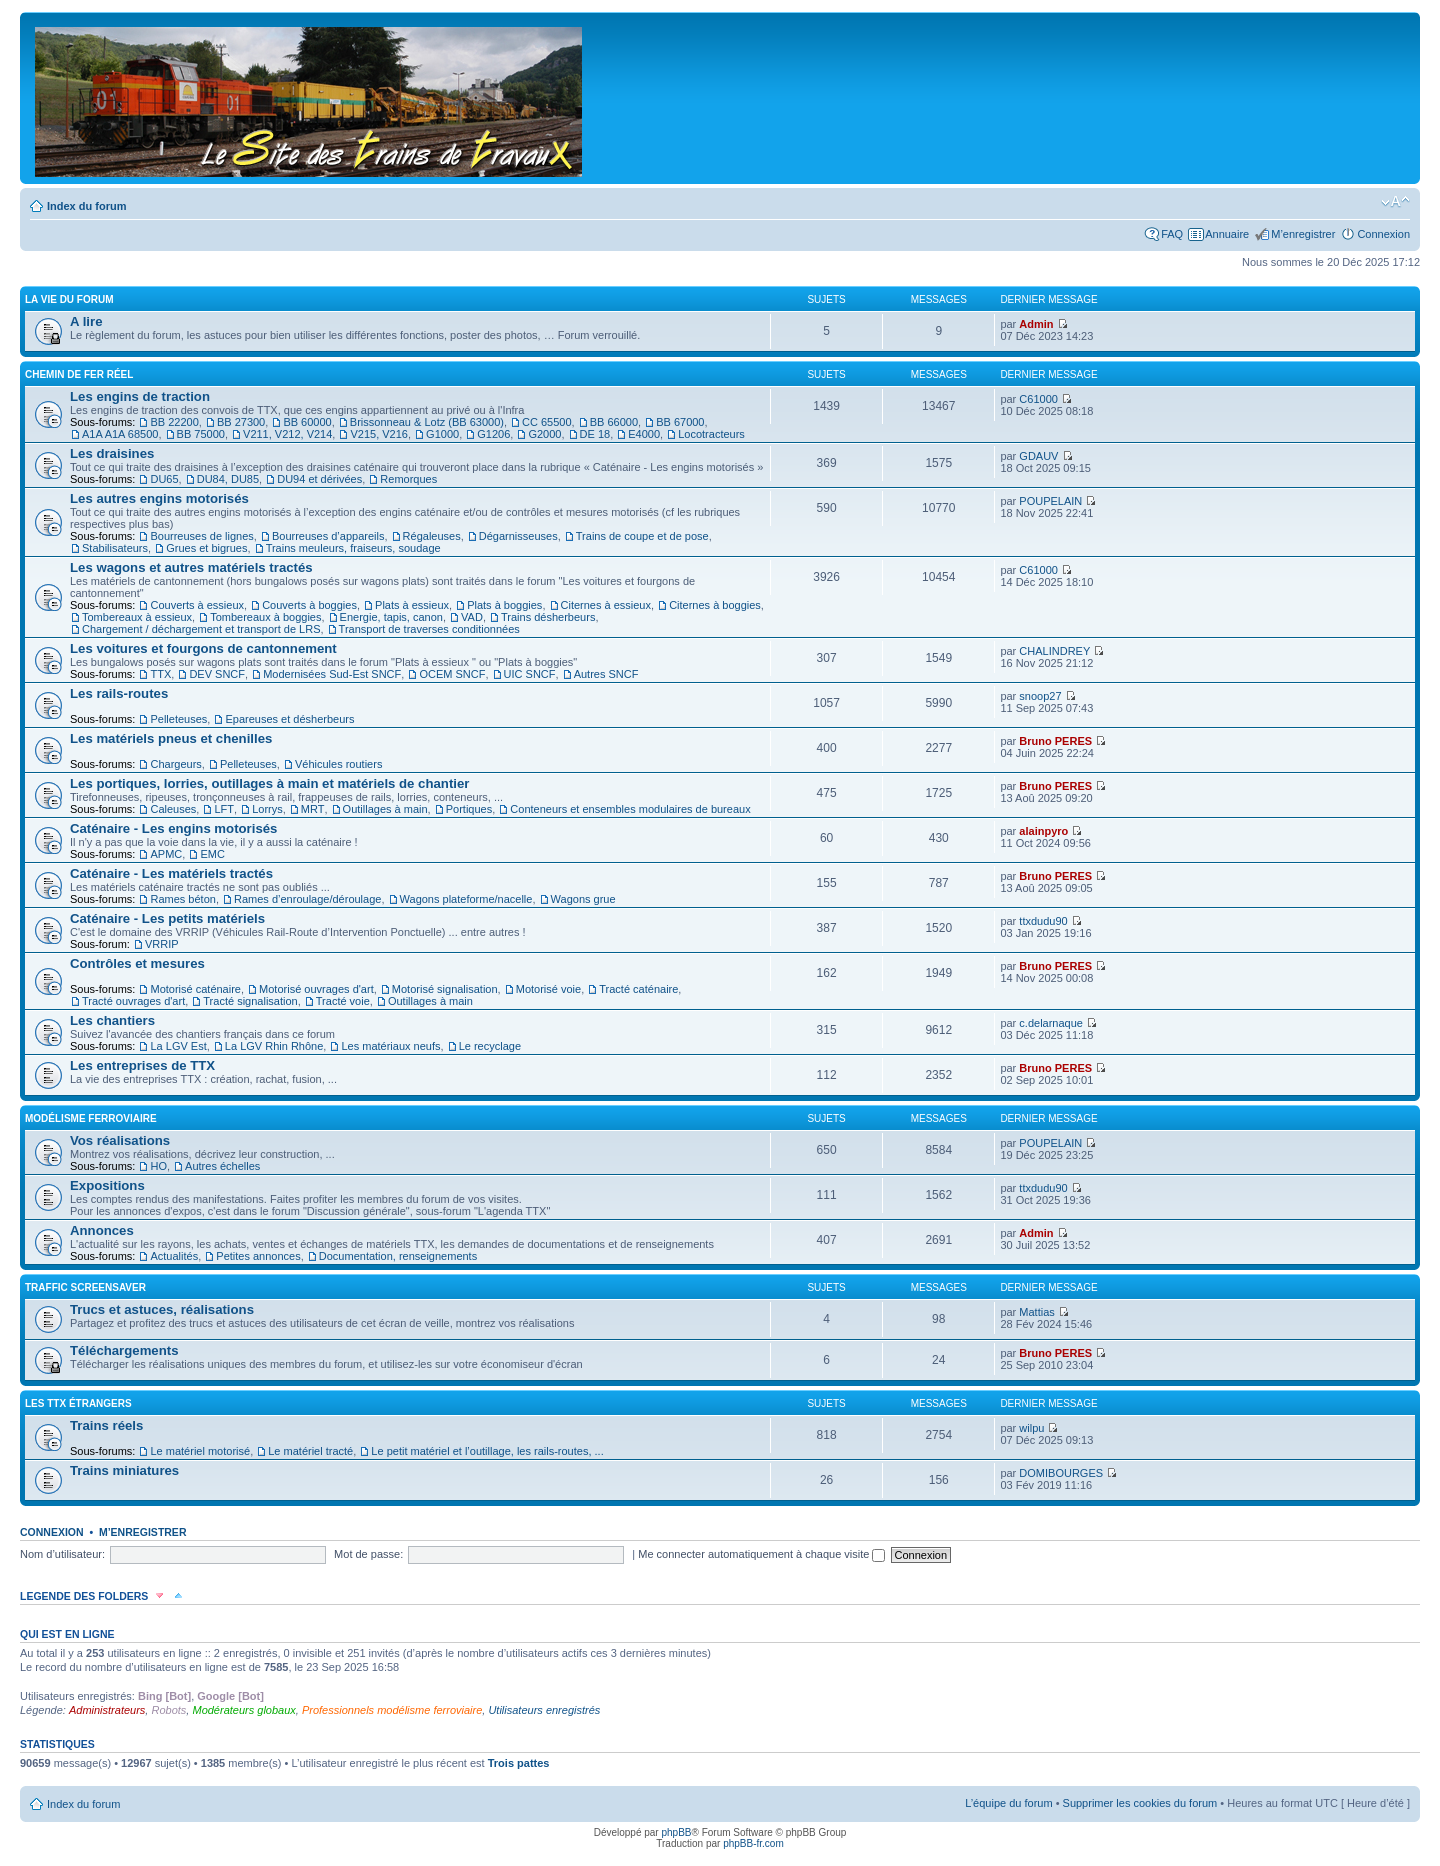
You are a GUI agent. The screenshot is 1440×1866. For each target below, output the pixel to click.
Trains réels (106, 1425)
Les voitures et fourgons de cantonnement (203, 648)
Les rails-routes (119, 693)
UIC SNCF (530, 674)
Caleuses (173, 809)
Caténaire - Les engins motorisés (173, 828)
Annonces (102, 1230)
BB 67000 (680, 422)
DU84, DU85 (228, 479)
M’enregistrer (1303, 234)
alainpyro (1043, 831)
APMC (166, 854)
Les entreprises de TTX (142, 1065)
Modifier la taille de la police (1395, 202)
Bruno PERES (1055, 741)
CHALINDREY (1054, 651)
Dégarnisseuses (518, 536)
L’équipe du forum (1008, 1803)
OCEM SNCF (452, 674)
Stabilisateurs (115, 548)
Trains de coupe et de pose (642, 536)
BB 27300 (241, 422)
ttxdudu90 (1043, 921)
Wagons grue (583, 899)
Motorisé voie (548, 989)
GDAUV (1038, 456)
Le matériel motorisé (200, 1451)
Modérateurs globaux (243, 1710)
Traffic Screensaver (85, 1287)
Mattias (1036, 1312)
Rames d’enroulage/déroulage (307, 899)
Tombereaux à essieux (137, 617)
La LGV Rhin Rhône (274, 1046)
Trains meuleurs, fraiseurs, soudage (353, 548)
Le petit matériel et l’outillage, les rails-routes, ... (487, 1451)
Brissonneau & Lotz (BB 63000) (427, 422)
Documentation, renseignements (398, 1256)
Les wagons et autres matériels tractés (191, 567)
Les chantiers (112, 1020)
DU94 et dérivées (319, 479)
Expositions (107, 1185)
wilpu (1031, 1428)
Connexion (1383, 234)
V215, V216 (379, 434)
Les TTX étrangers (78, 1403)
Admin (1036, 324)
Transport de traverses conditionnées (429, 629)
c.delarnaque (1051, 1023)
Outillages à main (385, 809)
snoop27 (1040, 696)
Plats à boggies (504, 605)
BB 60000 (307, 422)
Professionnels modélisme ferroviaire (392, 1710)
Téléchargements (124, 1350)
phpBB (676, 1832)
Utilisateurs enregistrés (544, 1710)
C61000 (1038, 399)
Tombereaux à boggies (265, 617)
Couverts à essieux (197, 605)
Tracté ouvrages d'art (133, 1001)
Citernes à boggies (715, 605)
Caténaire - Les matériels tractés (171, 873)
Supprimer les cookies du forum (1140, 1803)
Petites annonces (258, 1256)
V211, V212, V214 (287, 434)
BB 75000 (201, 434)
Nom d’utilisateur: (62, 1554)
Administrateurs (107, 1710)
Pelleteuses (178, 719)
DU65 (164, 479)
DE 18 (595, 434)
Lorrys (267, 809)
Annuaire (1227, 234)
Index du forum (86, 206)
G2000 (544, 434)
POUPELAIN (1050, 501)
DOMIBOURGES (1061, 1473)
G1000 (442, 434)
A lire (86, 321)
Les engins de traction (140, 396)
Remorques (408, 479)
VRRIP (162, 944)
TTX (160, 674)
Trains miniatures (124, 1470)
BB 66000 (614, 422)
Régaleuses (432, 536)
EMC (212, 854)
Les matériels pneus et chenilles (171, 738)
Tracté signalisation (250, 1001)
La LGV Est (178, 1046)
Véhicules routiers (338, 764)
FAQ (1172, 234)
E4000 (644, 434)
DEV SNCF (217, 674)
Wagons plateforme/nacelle (466, 899)
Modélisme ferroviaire (91, 1118)
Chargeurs (175, 764)
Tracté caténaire (638, 989)
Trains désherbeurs (548, 617)
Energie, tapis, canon (391, 617)
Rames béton (182, 899)
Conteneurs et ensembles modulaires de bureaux (630, 809)
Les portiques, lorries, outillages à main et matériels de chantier (269, 783)
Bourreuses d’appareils (328, 536)
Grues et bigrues (206, 548)
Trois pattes (519, 1763)
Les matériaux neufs (390, 1046)
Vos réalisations (120, 1140)
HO (158, 1166)
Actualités (174, 1256)
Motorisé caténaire (195, 989)
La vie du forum (69, 299)
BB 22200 (174, 422)
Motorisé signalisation (445, 989)
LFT (224, 809)
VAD (472, 617)
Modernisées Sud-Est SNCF (332, 674)
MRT (313, 809)
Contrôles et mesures (137, 963)
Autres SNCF (606, 674)
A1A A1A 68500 (120, 434)
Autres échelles (222, 1166)
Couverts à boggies (309, 605)
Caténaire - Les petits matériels (167, 918)
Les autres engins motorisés (159, 498)
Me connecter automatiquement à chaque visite (761, 1554)
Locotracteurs (711, 434)
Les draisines (112, 453)
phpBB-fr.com (753, 1843)
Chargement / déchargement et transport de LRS (201, 629)
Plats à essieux (412, 605)
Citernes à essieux (606, 605)
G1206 (493, 434)
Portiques (469, 809)
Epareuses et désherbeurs (289, 719)
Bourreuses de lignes (201, 536)
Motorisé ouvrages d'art (316, 989)
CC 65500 (547, 422)
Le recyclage (490, 1046)
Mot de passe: (368, 1554)
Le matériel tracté (310, 1451)
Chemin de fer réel (79, 374)
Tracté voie (343, 1001)
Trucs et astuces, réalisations (162, 1309)
